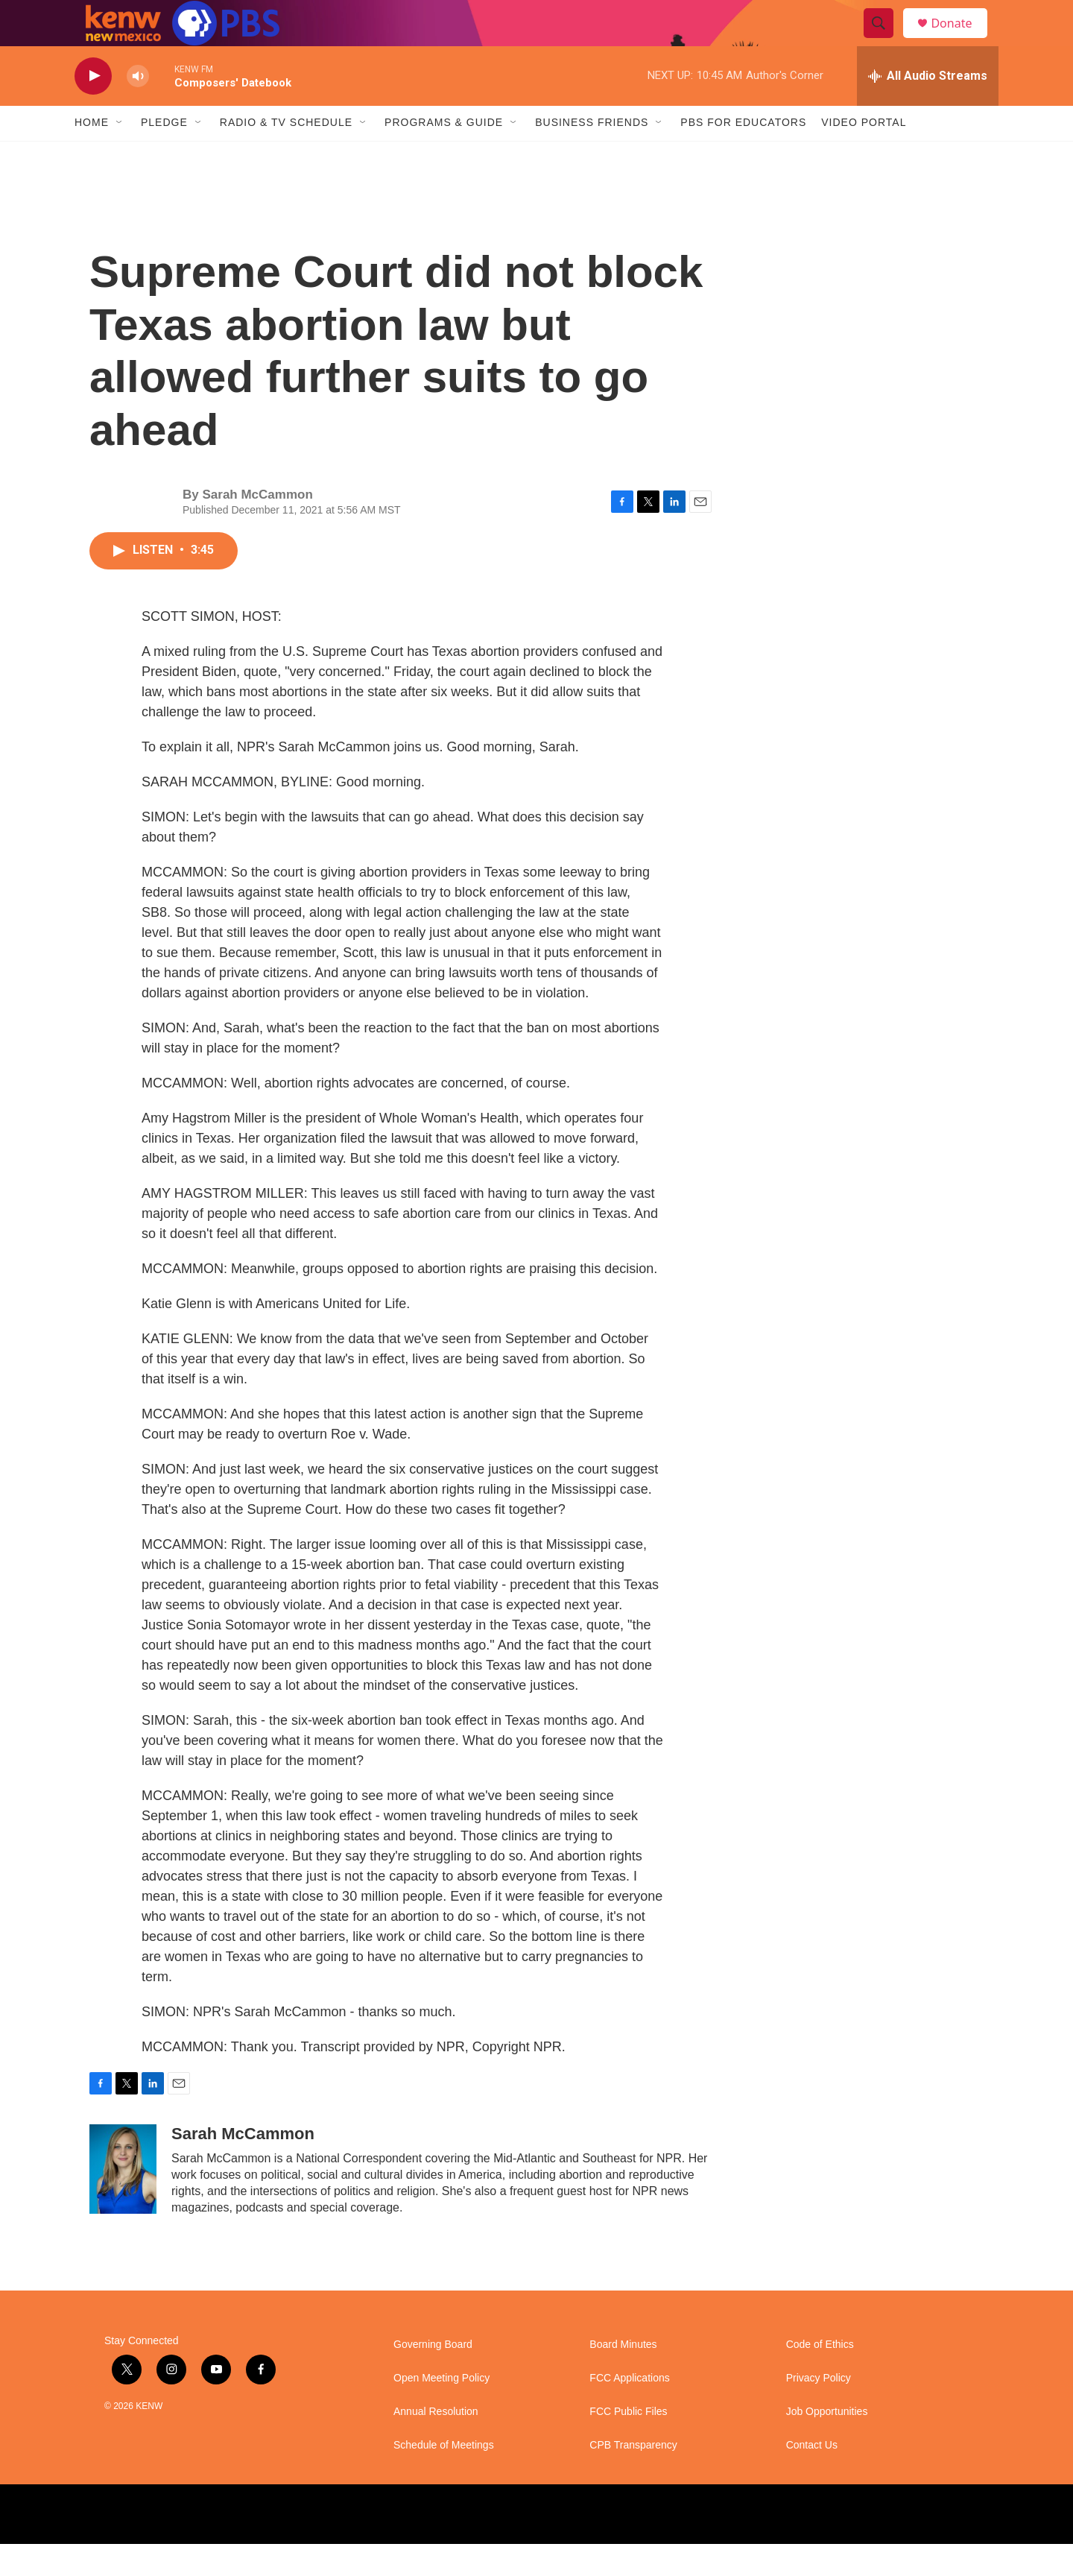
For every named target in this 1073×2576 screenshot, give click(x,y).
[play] (93, 108)
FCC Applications (629, 2410)
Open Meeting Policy (441, 2410)
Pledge (164, 155)
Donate (960, 39)
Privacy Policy (818, 2410)
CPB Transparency (633, 2477)
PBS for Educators (743, 155)
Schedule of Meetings (443, 2477)
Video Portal (863, 155)
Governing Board (432, 2376)
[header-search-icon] (885, 39)
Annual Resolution (435, 2443)
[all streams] (927, 108)
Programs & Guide (443, 155)
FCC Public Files (628, 2443)
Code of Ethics (820, 2376)
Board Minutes (622, 2376)
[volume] (138, 108)
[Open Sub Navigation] (120, 155)
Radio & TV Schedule (286, 155)
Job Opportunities (827, 2443)
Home (92, 155)
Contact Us (812, 2477)
